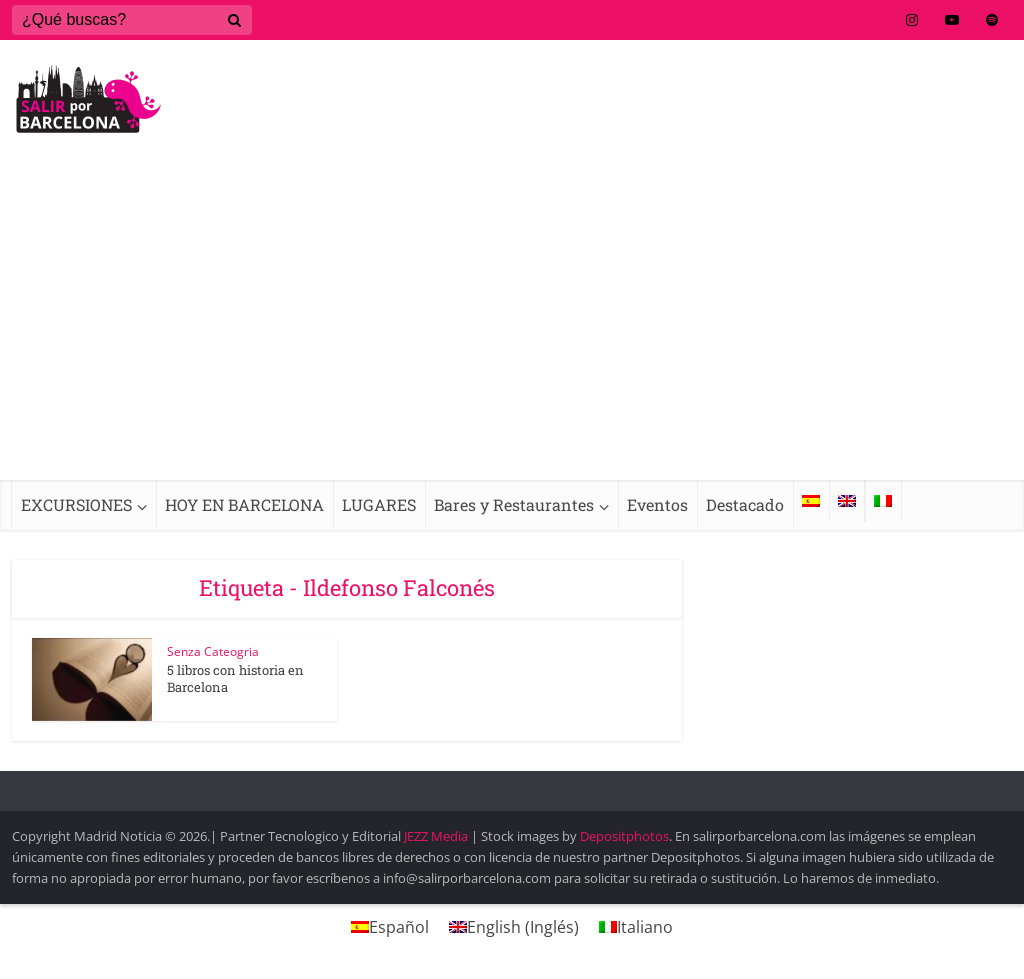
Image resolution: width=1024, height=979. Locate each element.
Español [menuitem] (399, 927)
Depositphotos (624, 836)
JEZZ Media (437, 836)
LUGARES (379, 504)
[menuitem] (811, 501)
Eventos (657, 504)
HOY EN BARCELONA (244, 504)
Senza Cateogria (213, 651)
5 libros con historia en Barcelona (235, 678)
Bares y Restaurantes (514, 504)
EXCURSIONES (76, 504)
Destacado (745, 504)
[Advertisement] (512, 330)
